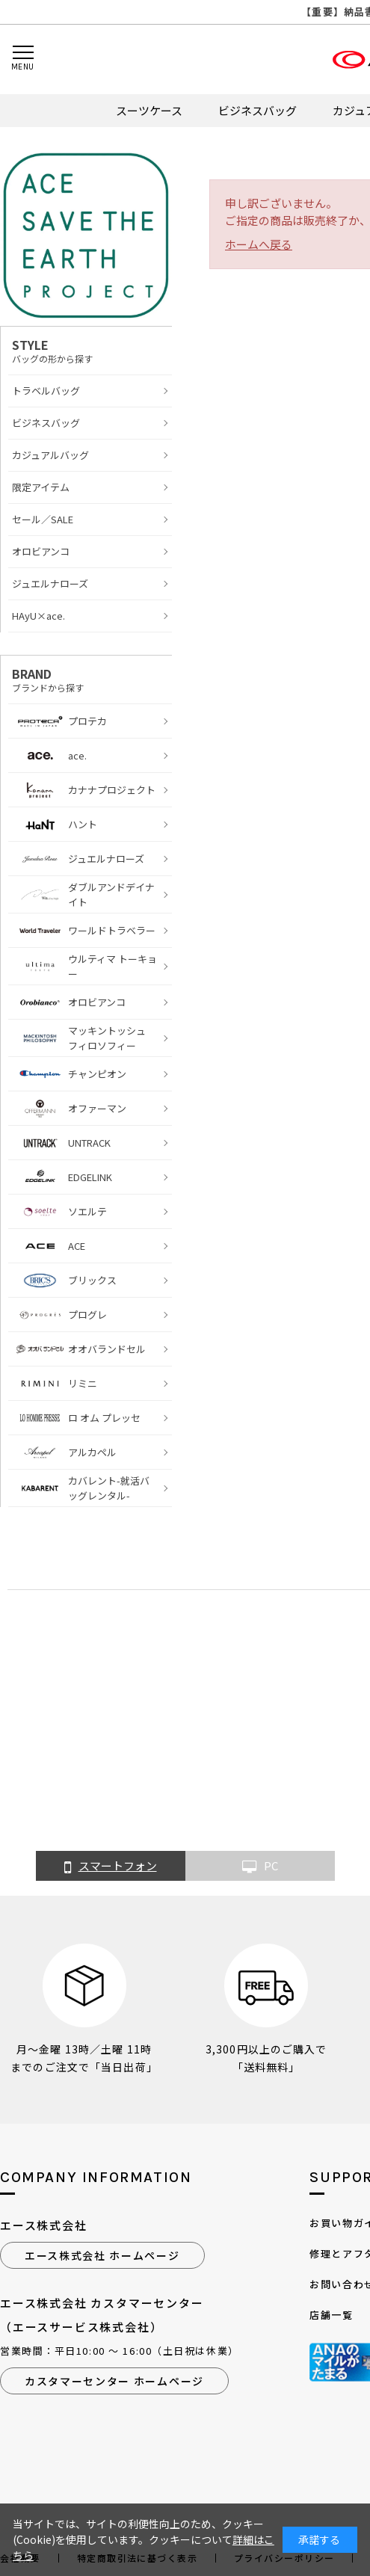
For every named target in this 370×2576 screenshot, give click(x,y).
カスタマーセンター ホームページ (114, 2380)
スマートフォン (110, 1867)
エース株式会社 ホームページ (102, 2255)
